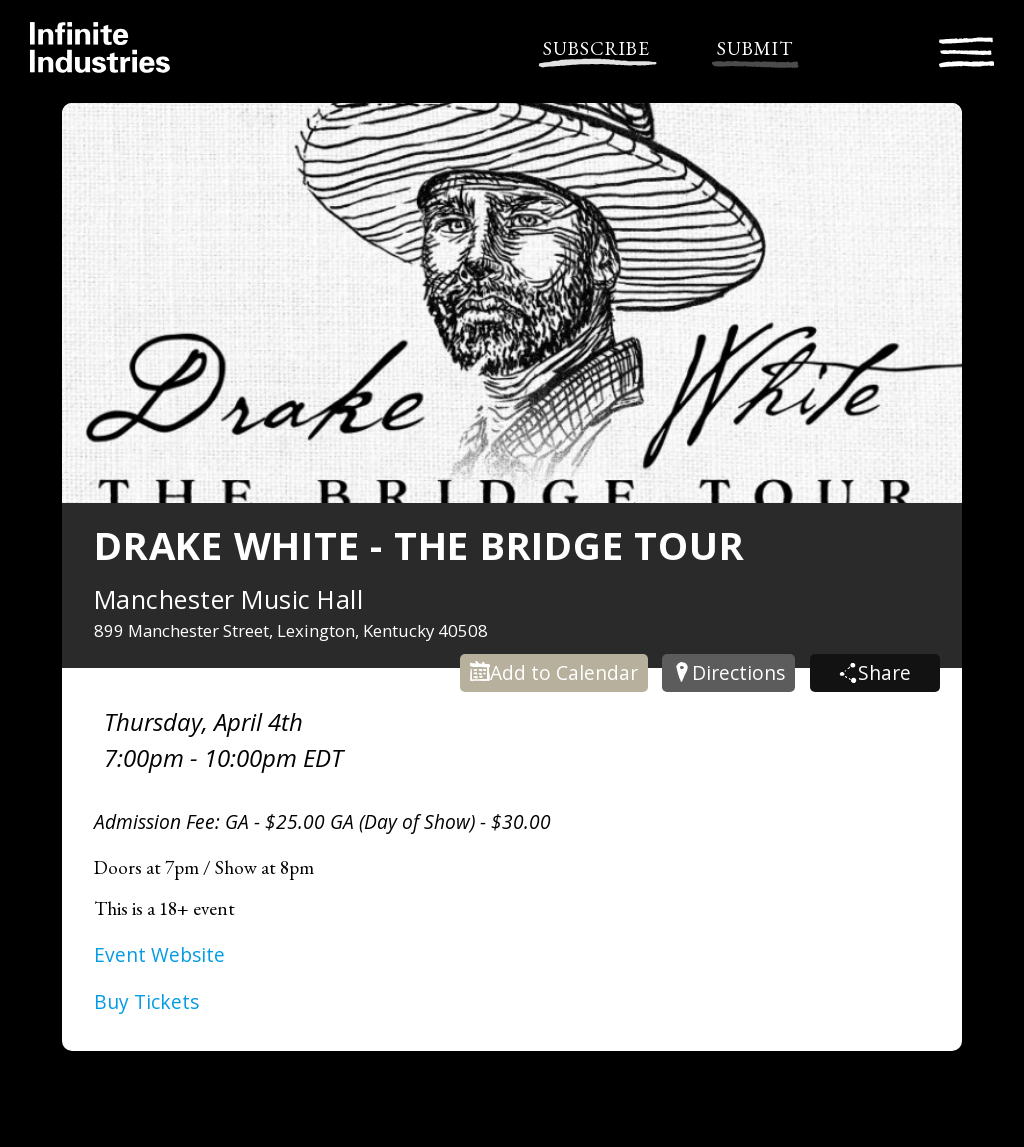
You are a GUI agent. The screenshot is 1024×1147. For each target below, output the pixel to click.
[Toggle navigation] (966, 49)
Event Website (159, 954)
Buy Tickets (146, 1001)
